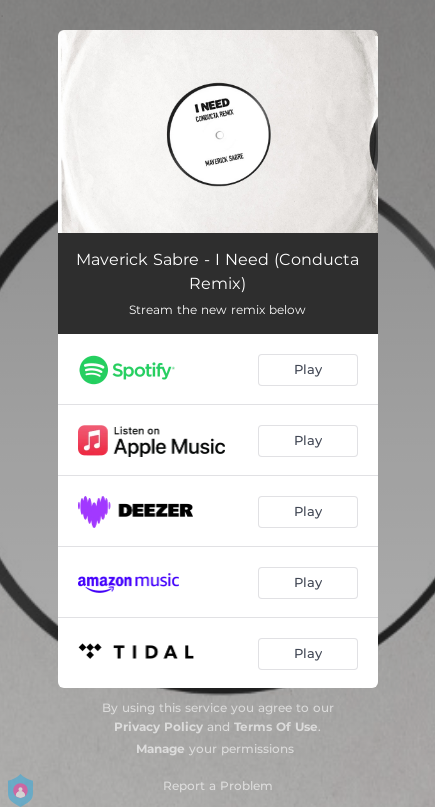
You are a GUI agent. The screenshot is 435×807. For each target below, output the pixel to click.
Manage (160, 748)
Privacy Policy (158, 726)
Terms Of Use (276, 726)
